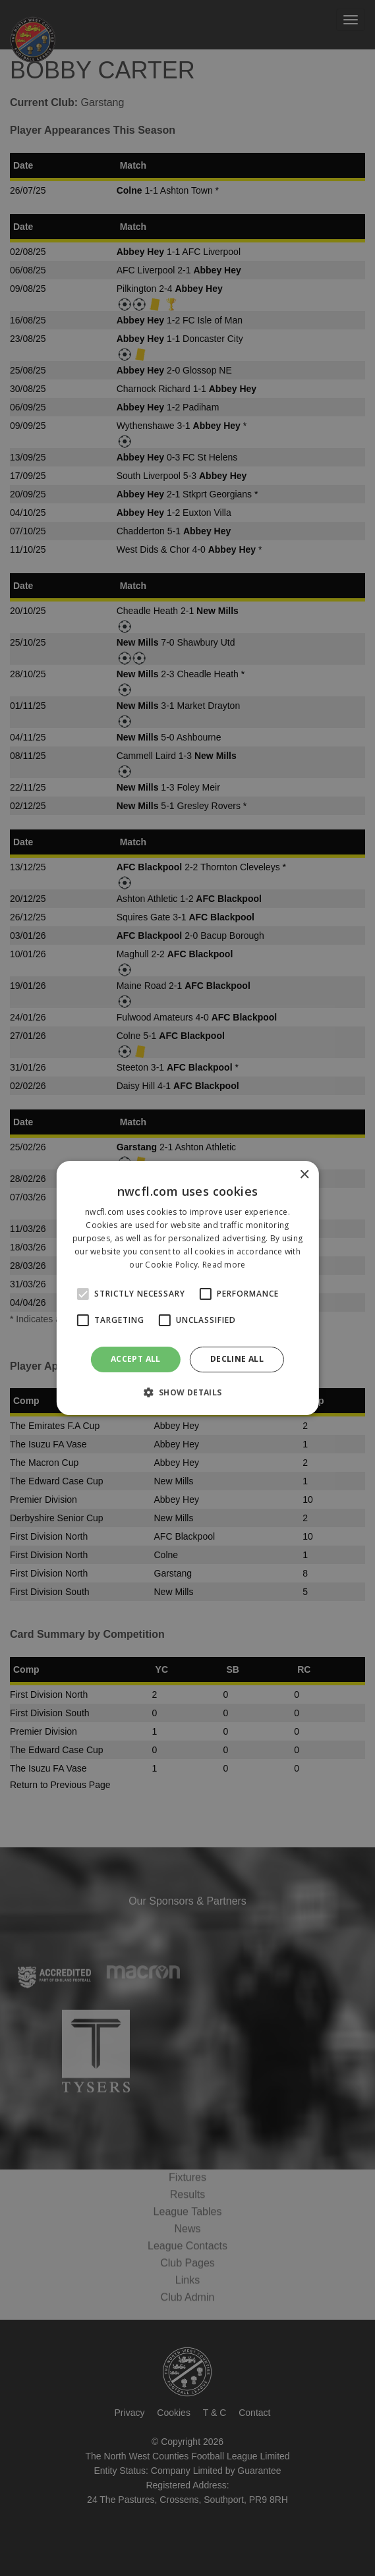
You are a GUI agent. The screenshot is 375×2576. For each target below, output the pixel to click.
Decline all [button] (237, 1358)
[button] (187, 1392)
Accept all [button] (136, 1358)
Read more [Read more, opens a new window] (224, 1264)
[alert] (187, 1288)
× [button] (304, 1175)
